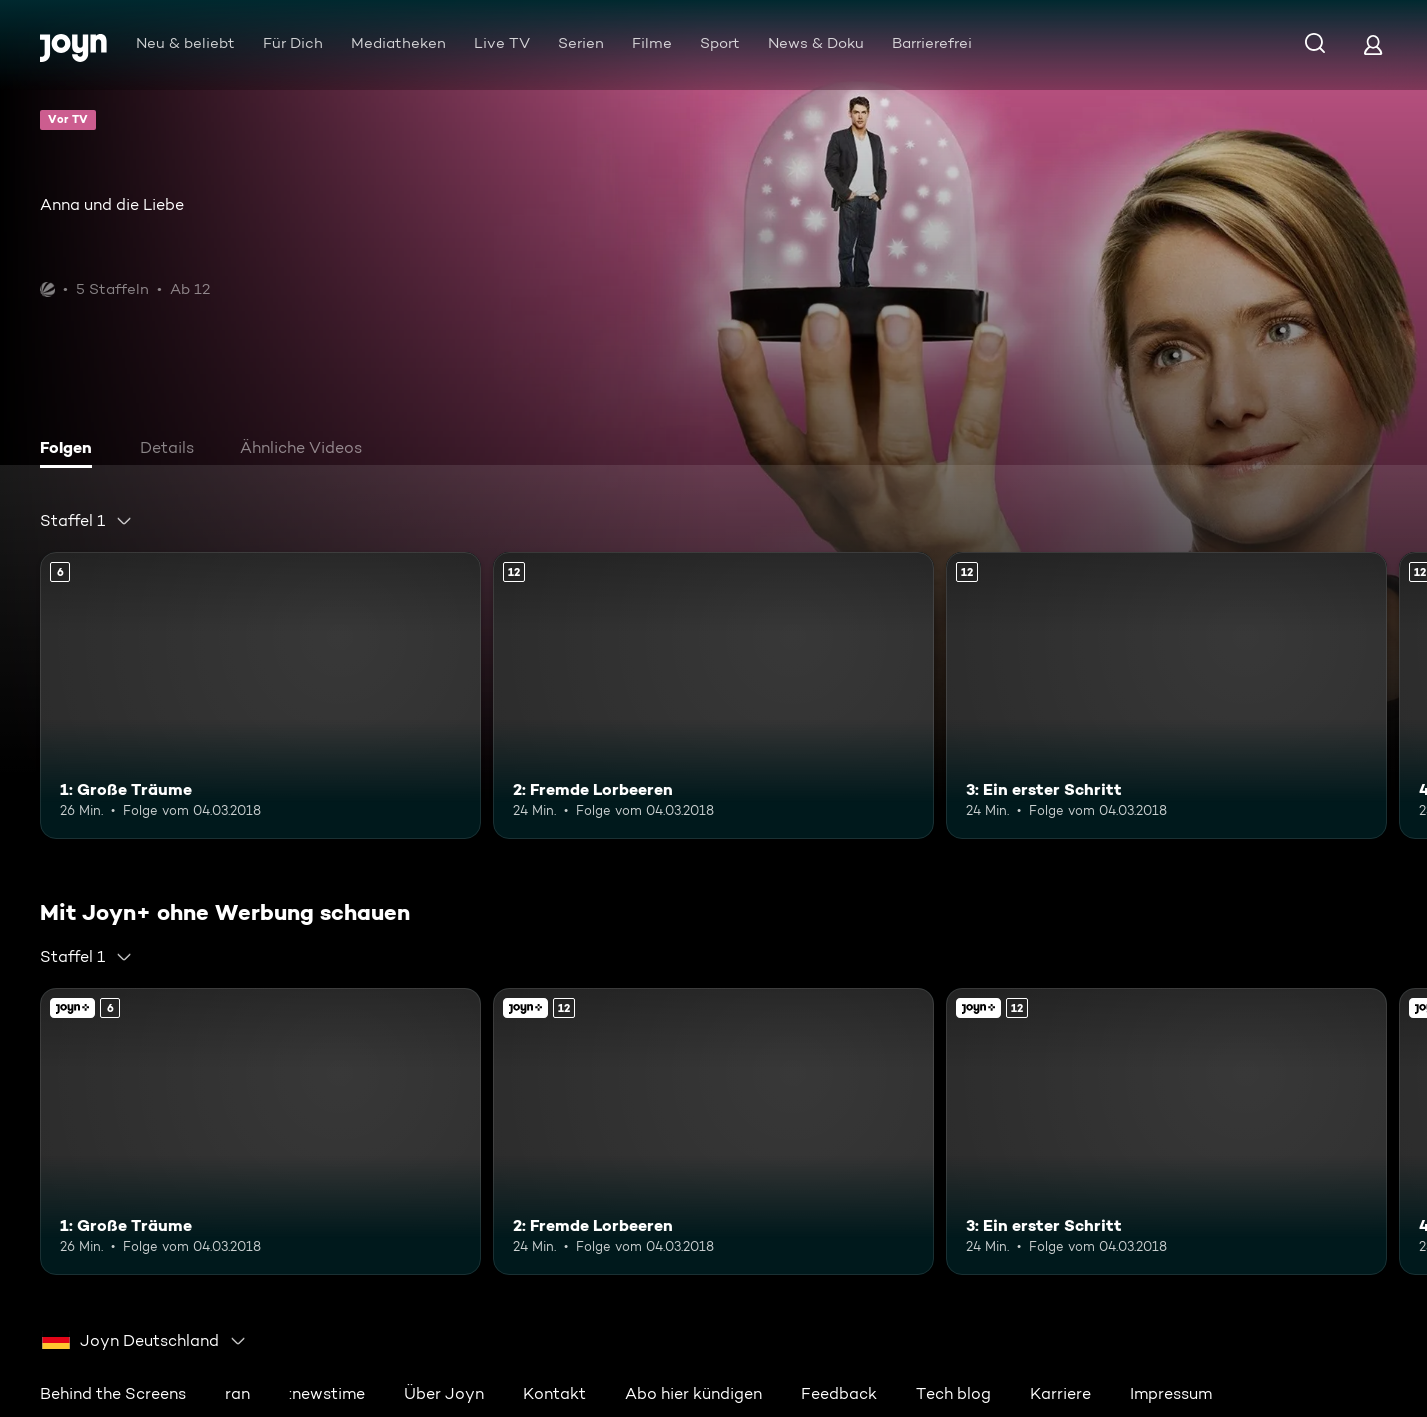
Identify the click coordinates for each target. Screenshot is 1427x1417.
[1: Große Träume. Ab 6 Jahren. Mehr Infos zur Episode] (260, 695)
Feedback (839, 1393)
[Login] (1373, 44)
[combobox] (86, 521)
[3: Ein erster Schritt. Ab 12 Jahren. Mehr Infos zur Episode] (1166, 695)
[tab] (71, 450)
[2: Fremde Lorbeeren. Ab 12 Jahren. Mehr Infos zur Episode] (713, 695)
